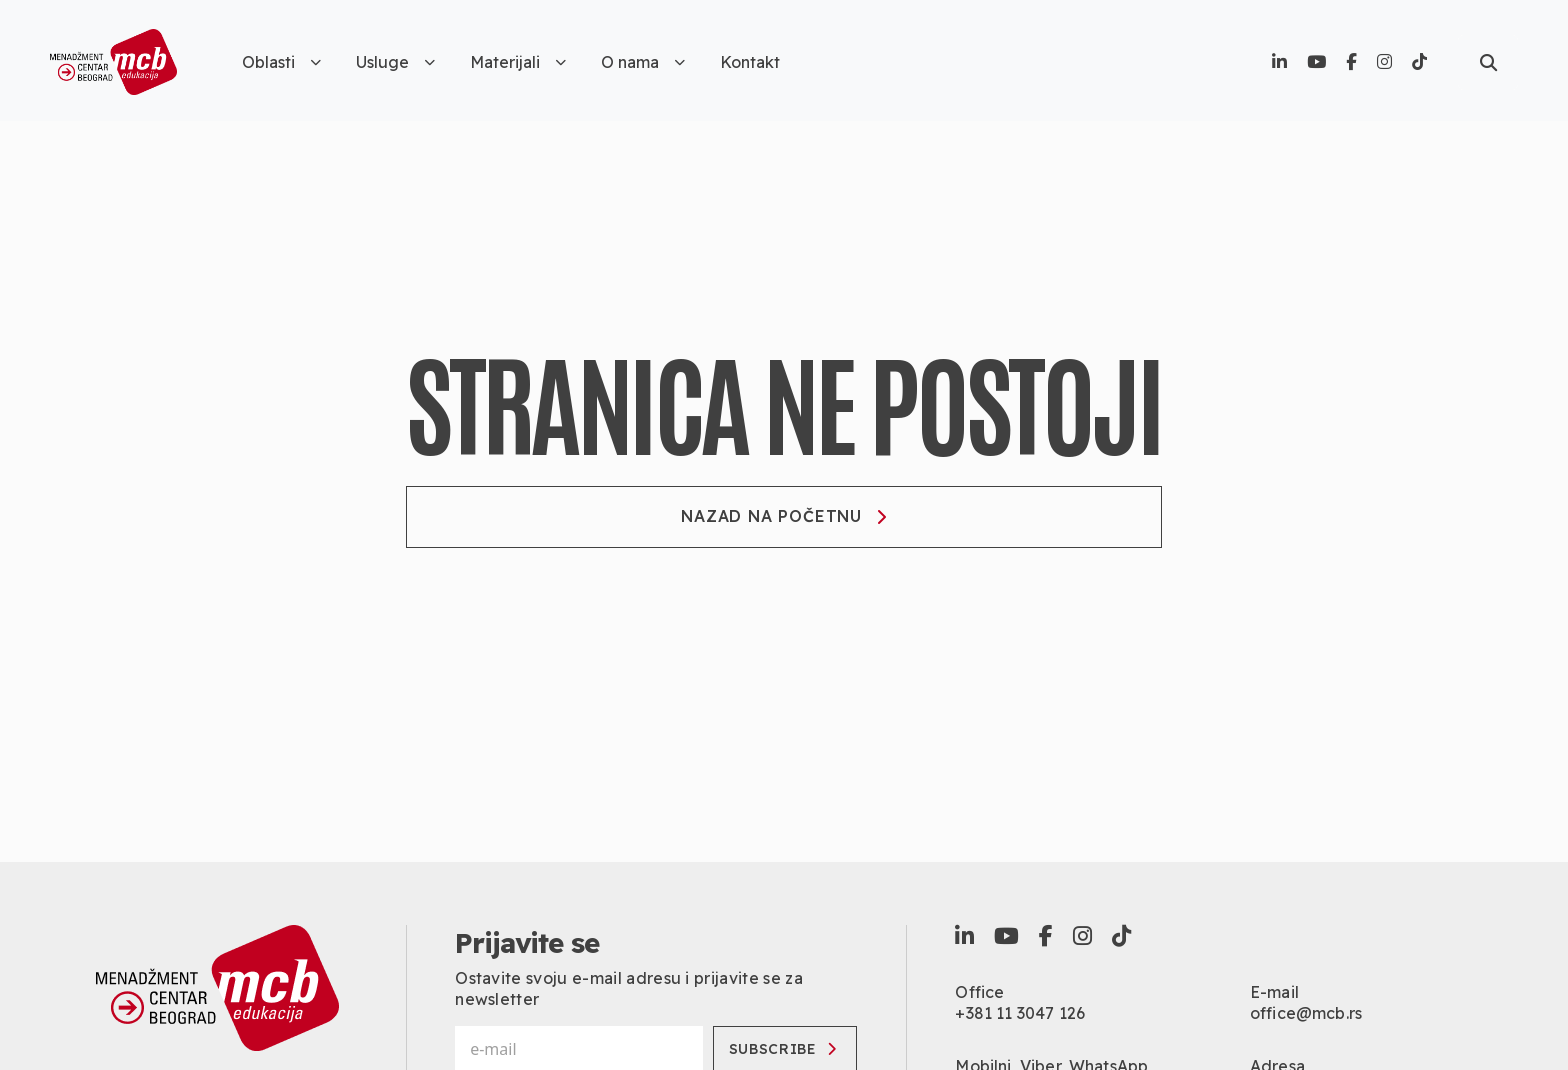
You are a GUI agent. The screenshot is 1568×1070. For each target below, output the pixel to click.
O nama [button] (643, 62)
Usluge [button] (395, 62)
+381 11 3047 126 (1020, 1013)
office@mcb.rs (1306, 1013)
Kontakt (750, 62)
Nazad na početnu (784, 516)
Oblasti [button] (281, 62)
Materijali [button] (518, 62)
